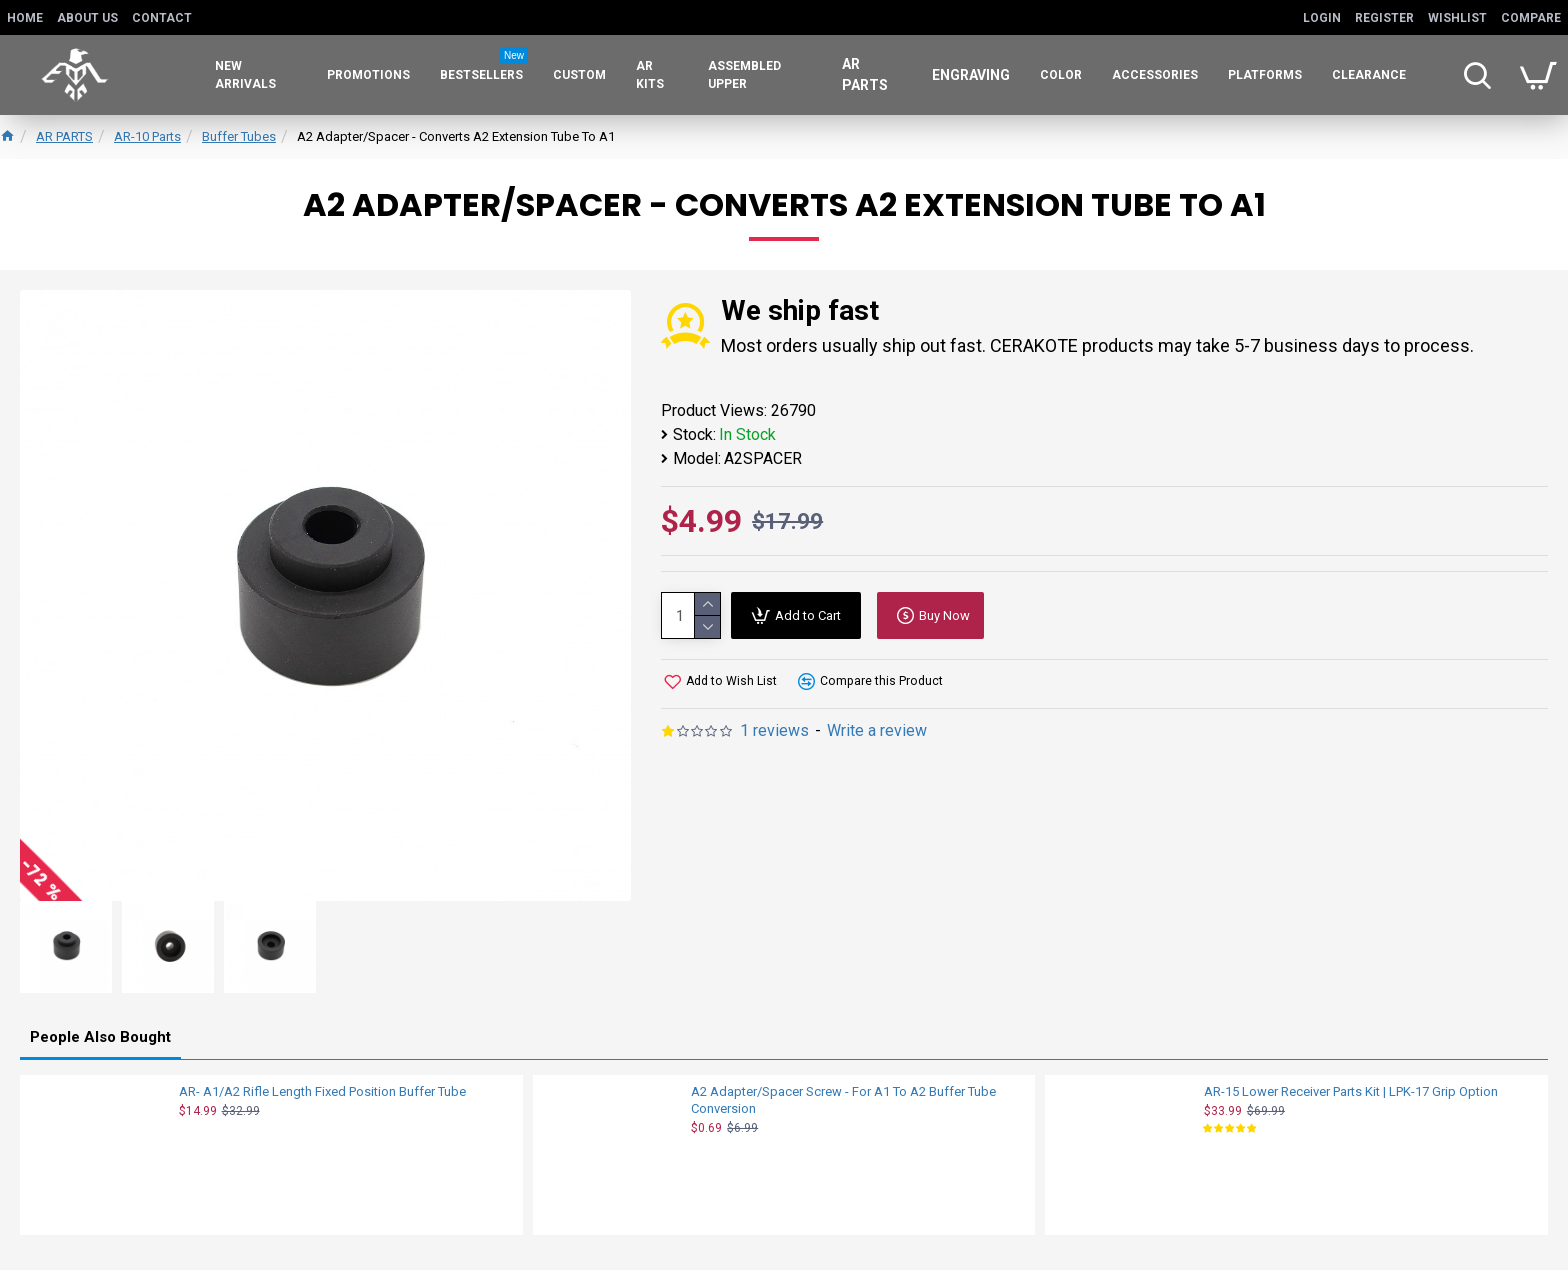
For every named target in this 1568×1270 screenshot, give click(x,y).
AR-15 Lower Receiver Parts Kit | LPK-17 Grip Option (1351, 1091)
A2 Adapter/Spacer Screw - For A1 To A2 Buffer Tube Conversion (843, 1100)
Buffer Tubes (239, 136)
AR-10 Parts (147, 136)
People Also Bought (100, 1037)
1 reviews (774, 730)
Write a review (877, 730)
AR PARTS (64, 136)
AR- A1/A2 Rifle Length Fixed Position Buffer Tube (322, 1091)
